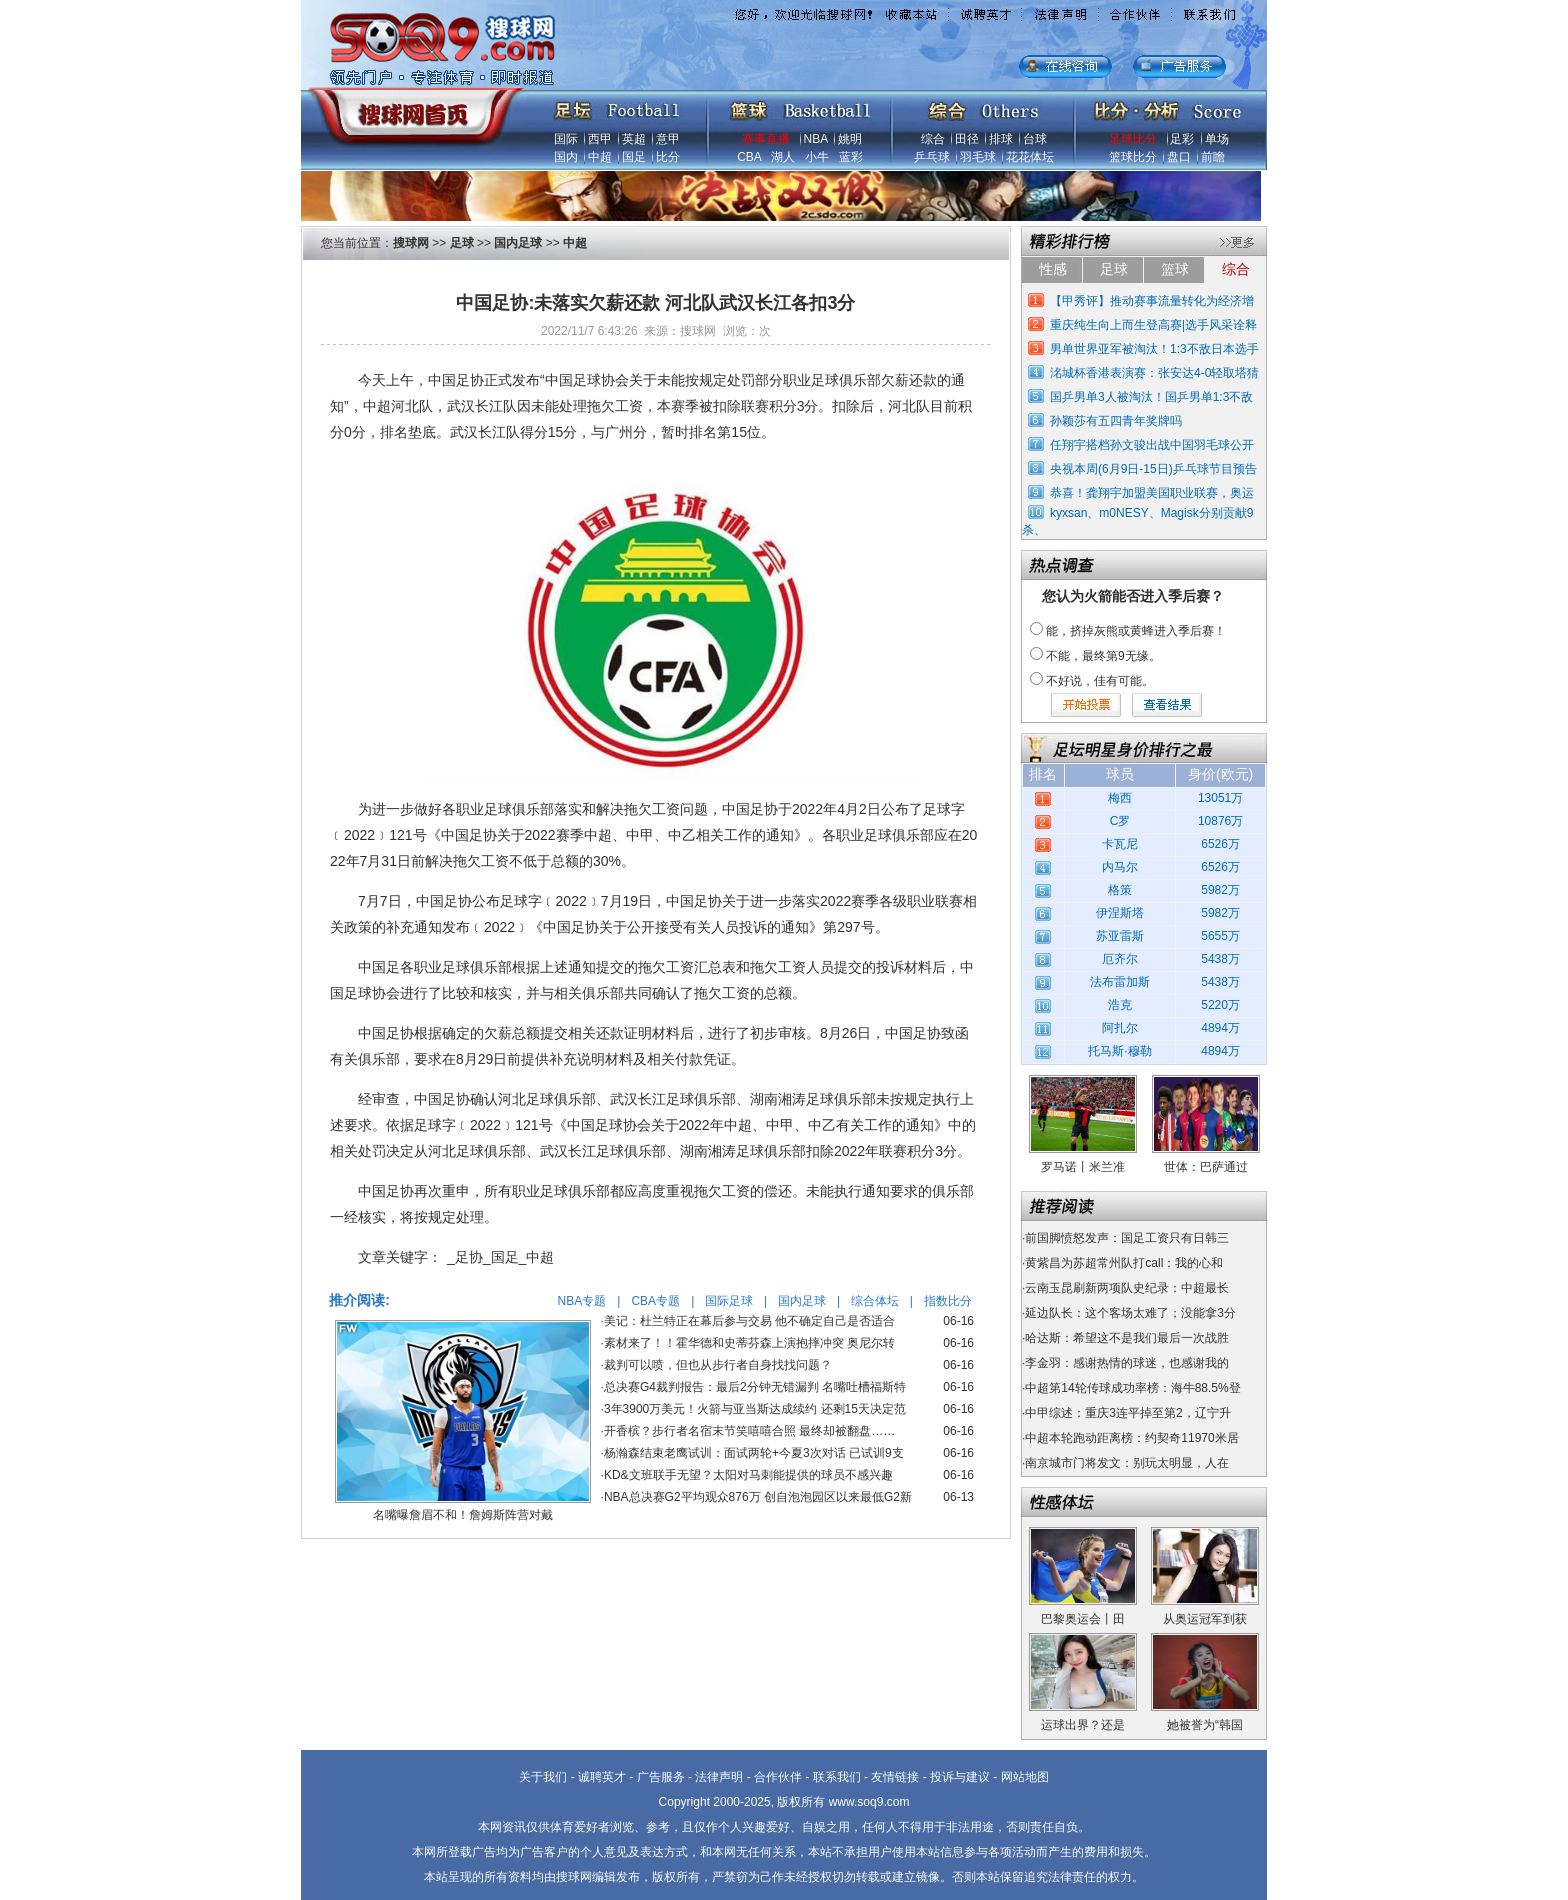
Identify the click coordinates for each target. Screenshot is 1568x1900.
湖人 (783, 157)
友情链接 (895, 1777)
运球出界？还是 (1083, 1725)
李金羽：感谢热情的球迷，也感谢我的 (1127, 1363)
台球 (1035, 139)
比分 (668, 157)
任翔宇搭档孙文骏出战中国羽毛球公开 (1152, 445)
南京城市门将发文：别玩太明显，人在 (1127, 1463)
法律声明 (719, 1777)
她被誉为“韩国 (1205, 1725)
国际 (566, 139)
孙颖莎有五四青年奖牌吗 (1116, 421)
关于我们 (543, 1777)
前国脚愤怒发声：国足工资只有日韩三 (1127, 1238)
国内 (566, 157)
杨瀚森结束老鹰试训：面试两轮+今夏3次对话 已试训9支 (754, 1453)
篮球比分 (1133, 157)
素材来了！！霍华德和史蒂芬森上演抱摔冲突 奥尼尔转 (749, 1343)
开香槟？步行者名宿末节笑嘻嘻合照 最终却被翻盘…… (749, 1431)
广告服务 (661, 1777)
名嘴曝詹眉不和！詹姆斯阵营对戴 (463, 1515)
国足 (634, 157)
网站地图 (1025, 1777)
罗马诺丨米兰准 (1083, 1167)
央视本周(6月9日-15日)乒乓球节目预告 (1153, 469)
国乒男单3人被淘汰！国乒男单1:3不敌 (1151, 397)
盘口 (1179, 157)
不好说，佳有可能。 (1100, 681)
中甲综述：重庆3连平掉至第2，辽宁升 (1127, 1413)
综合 (933, 139)
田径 (967, 139)
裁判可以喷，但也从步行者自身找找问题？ (718, 1365)
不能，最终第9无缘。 (1103, 656)
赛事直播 (766, 139)
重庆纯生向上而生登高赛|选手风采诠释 (1153, 325)
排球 (1001, 139)
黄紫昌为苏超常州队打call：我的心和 (1124, 1263)
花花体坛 (1030, 157)
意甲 (668, 139)
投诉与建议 (960, 1777)
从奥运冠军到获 (1205, 1619)
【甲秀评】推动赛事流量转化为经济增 (1152, 301)
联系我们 (837, 1777)
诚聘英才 (602, 1777)
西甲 (600, 139)
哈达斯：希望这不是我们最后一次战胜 (1127, 1338)
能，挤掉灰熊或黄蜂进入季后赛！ (1136, 631)
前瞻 (1213, 157)
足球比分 (1133, 139)
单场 (1217, 139)
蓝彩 (851, 157)
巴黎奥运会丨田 (1083, 1619)
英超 (634, 139)
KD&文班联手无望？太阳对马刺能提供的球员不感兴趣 (748, 1475)
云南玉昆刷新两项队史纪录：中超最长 (1127, 1288)
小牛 (817, 157)
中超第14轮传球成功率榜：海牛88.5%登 (1132, 1388)
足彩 (1182, 139)
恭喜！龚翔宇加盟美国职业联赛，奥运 (1152, 493)
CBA (749, 157)
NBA (816, 139)
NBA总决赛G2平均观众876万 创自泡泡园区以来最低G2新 (758, 1497)
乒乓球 (932, 157)
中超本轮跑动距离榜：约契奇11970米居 (1131, 1438)
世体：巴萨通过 (1206, 1167)
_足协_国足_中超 (500, 1257)
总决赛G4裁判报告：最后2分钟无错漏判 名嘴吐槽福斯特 (755, 1387)
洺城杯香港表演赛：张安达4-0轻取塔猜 (1154, 373)
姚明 (850, 139)
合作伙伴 (778, 1777)
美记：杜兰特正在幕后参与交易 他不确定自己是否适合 (749, 1321)
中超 (600, 157)
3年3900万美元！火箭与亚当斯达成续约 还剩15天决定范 (755, 1409)
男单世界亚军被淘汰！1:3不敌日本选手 (1154, 349)
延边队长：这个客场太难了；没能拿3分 (1130, 1313)
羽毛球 (978, 157)
